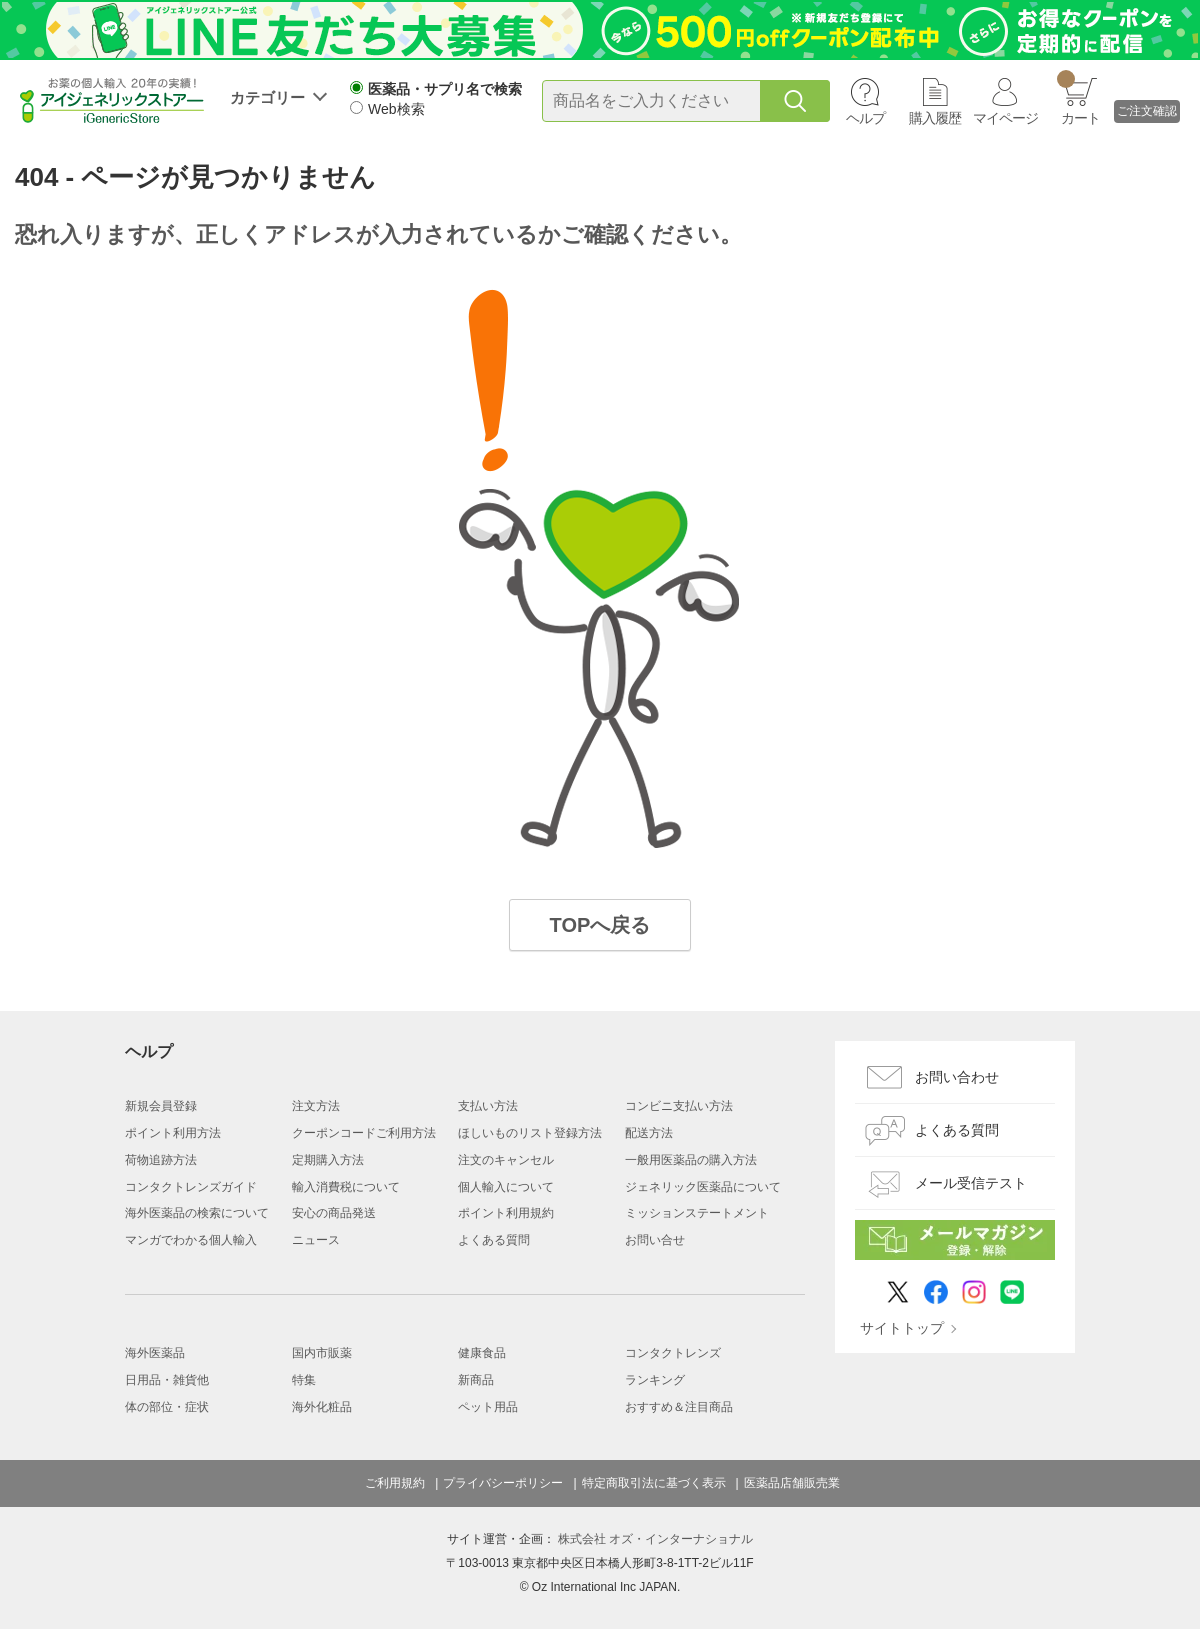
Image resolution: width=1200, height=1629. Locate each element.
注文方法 (316, 1106)
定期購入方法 (328, 1160)
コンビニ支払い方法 (679, 1106)
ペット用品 (488, 1407)
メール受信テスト (971, 1183)
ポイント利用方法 (173, 1133)
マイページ (1005, 118)
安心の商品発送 (334, 1213)
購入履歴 (935, 118)
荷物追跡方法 (161, 1160)
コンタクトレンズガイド (191, 1187)
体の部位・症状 (167, 1407)
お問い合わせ (957, 1077)
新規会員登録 (161, 1106)
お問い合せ (655, 1240)
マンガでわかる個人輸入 (191, 1240)
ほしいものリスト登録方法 (530, 1133)
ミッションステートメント (697, 1213)
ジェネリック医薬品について (703, 1187)
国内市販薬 (322, 1353)
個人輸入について (506, 1187)
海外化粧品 (322, 1407)
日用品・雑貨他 (167, 1380)
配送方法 (649, 1133)
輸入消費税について (346, 1187)
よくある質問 (494, 1240)
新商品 (476, 1380)
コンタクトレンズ (673, 1353)
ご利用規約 (395, 1483)
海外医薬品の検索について (197, 1213)
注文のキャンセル (506, 1160)
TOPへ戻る (600, 925)
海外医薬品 (155, 1353)
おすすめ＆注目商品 (679, 1407)
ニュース (316, 1240)
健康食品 (482, 1353)
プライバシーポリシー (503, 1483)
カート (1078, 98)
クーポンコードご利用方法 (364, 1133)
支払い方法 (488, 1106)
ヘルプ (865, 118)
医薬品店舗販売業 (792, 1483)
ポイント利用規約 (506, 1213)
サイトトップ (902, 1328)
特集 (304, 1380)
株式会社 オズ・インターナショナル (655, 1539)
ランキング (655, 1380)
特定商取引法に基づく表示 (654, 1483)
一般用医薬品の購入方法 (691, 1160)
